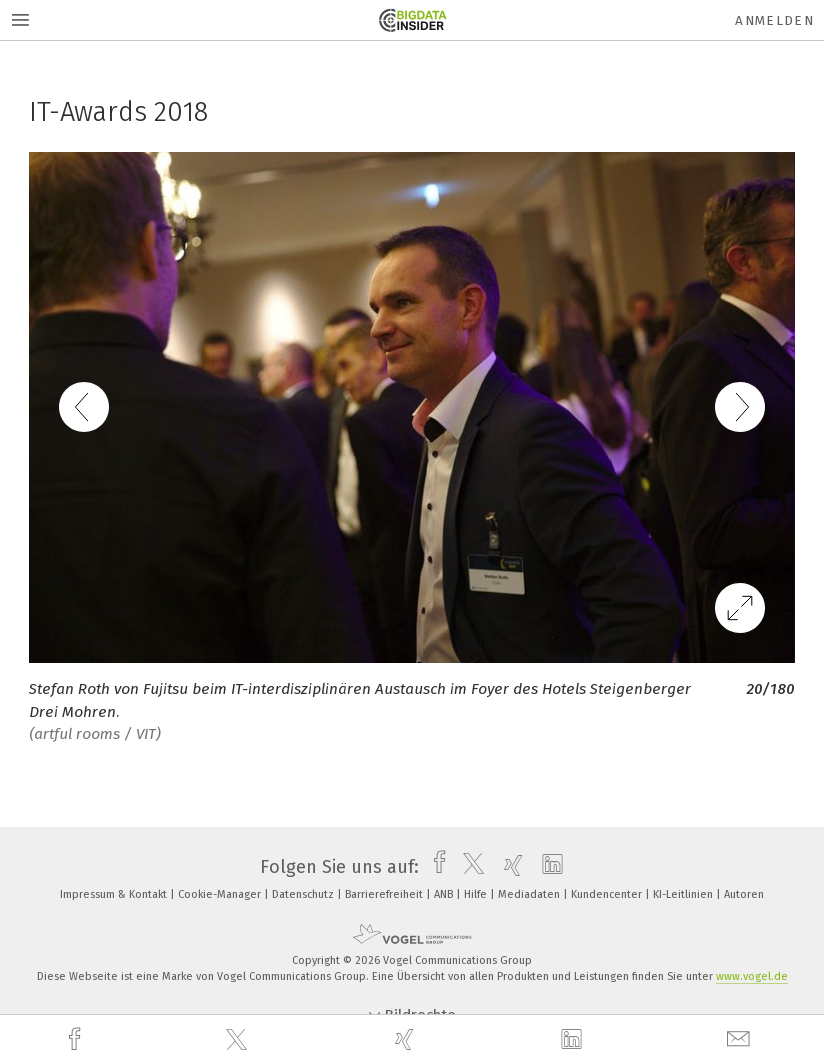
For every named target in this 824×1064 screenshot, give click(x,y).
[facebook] (77, 1039)
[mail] (741, 1039)
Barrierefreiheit (385, 894)
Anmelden (774, 20)
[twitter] (239, 1040)
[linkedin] (574, 1040)
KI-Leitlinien (684, 894)
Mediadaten (530, 894)
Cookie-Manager (221, 894)
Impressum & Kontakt (115, 894)
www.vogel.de (752, 976)
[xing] (407, 1039)
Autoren (744, 894)
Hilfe (477, 894)
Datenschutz (304, 894)
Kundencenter (608, 894)
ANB (445, 894)
